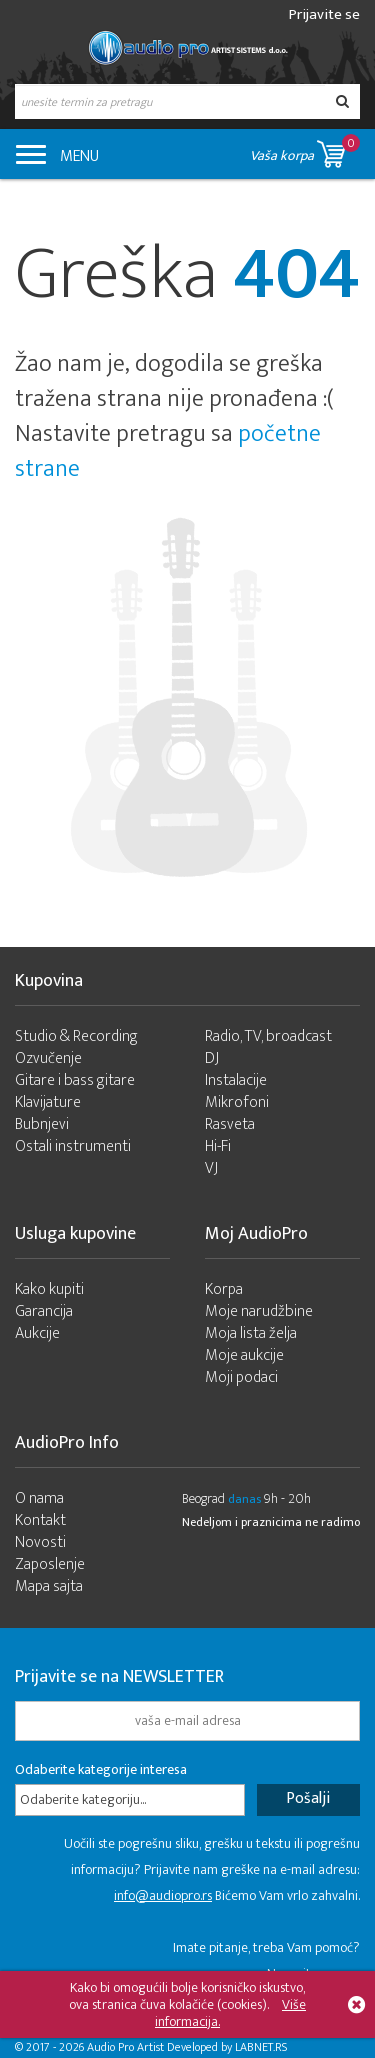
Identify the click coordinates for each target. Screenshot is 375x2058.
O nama (39, 1498)
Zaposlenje (50, 1564)
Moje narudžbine (259, 1311)
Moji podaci (241, 1377)
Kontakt (40, 1520)
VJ (211, 1168)
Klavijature (48, 1102)
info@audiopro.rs (163, 1895)
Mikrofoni (237, 1102)
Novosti (40, 1542)
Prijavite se (324, 14)
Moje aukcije (244, 1355)
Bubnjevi (42, 1124)
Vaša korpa (305, 150)
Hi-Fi (218, 1146)
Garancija (44, 1311)
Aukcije (37, 1333)
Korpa (224, 1289)
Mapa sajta (49, 1586)
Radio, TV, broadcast (268, 1036)
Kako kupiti (49, 1289)
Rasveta (230, 1124)
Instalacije (236, 1080)
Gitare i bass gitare (75, 1080)
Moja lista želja (251, 1333)
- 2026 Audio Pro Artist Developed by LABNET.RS (170, 2047)
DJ (212, 1058)
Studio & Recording (76, 1036)
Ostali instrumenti (73, 1146)
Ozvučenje (48, 1058)
